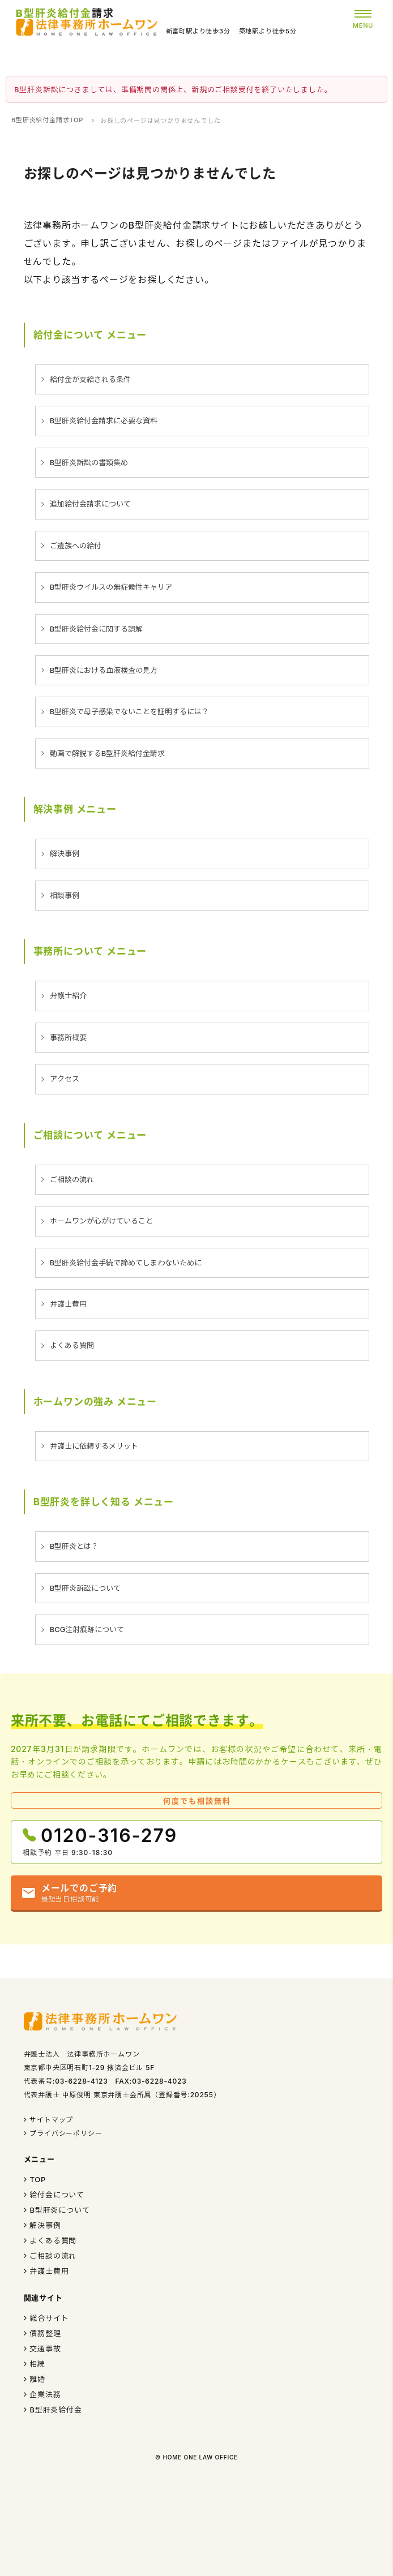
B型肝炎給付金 (55, 2409)
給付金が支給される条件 (90, 379)
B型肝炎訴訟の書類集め (89, 462)
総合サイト (49, 2317)
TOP (37, 2179)
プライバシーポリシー (65, 2133)
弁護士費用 (68, 1303)
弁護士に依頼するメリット (94, 1445)
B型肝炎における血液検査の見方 (104, 670)
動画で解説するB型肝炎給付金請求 (107, 753)
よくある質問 (72, 1345)
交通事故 (45, 2348)
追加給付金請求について (90, 503)
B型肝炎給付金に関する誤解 (96, 628)
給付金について (56, 2194)
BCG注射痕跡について (87, 1629)
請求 (65, 13)
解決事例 (64, 853)
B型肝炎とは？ (74, 1546)
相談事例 (64, 895)
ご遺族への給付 (75, 545)
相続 (37, 2363)
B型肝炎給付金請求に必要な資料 (104, 420)
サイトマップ (51, 2119)
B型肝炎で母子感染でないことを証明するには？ (130, 711)
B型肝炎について (59, 2209)
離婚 (37, 2379)
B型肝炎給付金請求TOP (47, 120)
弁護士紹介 (68, 995)
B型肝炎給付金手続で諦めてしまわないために (126, 1262)
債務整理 (45, 2333)
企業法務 (45, 2394)
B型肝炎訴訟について (85, 1587)
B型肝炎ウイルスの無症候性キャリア (111, 586)
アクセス (64, 1078)
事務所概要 (68, 1037)
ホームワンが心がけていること (101, 1220)
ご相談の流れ (72, 1179)
